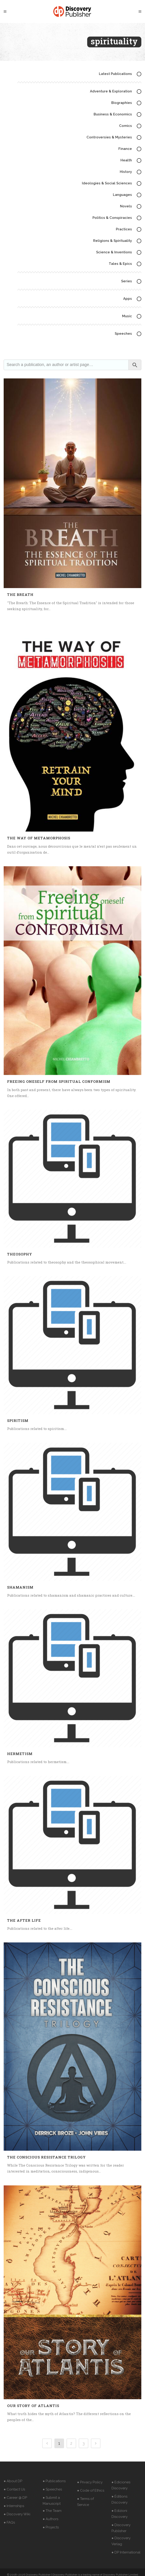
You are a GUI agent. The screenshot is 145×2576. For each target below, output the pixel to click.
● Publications (54, 2481)
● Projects (51, 2527)
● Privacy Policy (90, 2482)
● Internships (14, 2506)
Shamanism (20, 1587)
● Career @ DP (15, 2498)
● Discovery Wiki (17, 2514)
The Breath (20, 594)
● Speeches (52, 2489)
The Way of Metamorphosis (38, 838)
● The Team (52, 2511)
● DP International (126, 2552)
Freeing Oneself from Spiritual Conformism (58, 1081)
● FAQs (9, 2522)
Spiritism (17, 1420)
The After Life (24, 1920)
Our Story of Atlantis (33, 2405)
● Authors (50, 2519)
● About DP (13, 2481)
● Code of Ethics (90, 2490)
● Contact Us (14, 2489)
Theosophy (19, 1254)
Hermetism (20, 1753)
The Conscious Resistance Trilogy (46, 2157)
